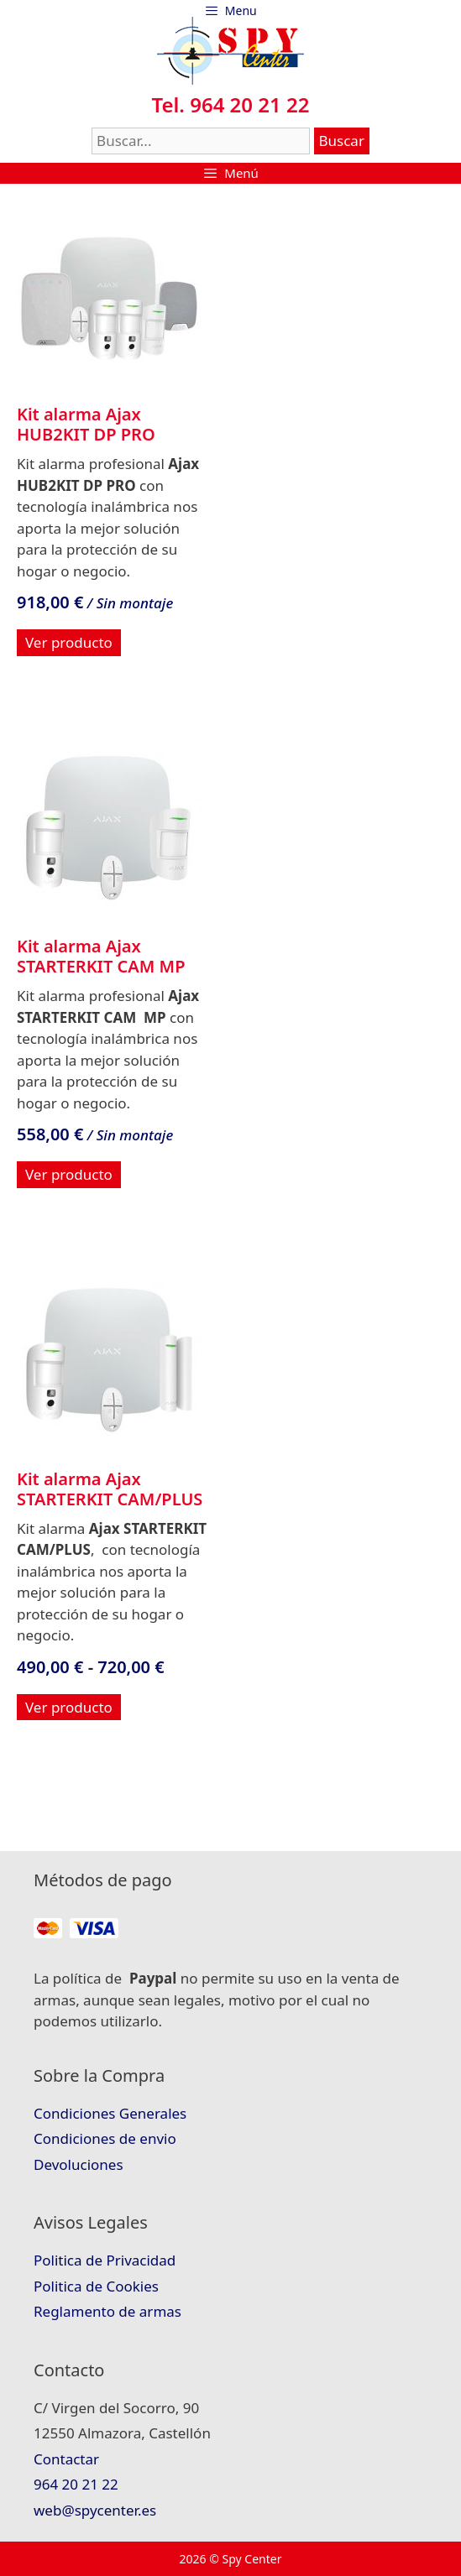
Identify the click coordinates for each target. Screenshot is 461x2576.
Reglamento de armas (107, 2311)
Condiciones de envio (105, 2138)
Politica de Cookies (96, 2286)
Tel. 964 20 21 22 (231, 104)
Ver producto (69, 642)
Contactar (66, 2459)
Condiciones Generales (110, 2113)
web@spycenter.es (95, 2510)
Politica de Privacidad (104, 2260)
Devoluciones (78, 2164)
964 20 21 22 (76, 2484)
